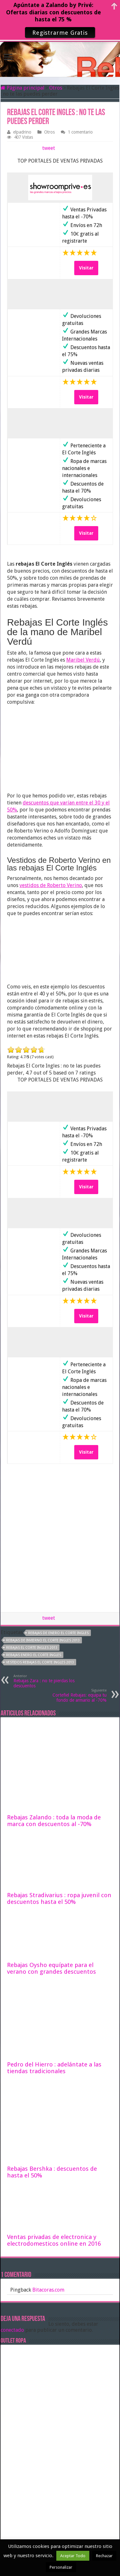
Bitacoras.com (48, 2290)
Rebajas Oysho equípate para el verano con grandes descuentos (51, 1968)
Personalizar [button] (61, 2567)
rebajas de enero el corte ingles (58, 1633)
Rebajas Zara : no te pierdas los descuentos (46, 1681)
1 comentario (80, 132)
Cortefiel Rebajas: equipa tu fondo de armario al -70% (74, 1695)
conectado (12, 2330)
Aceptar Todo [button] (72, 2555)
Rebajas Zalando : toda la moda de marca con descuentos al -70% (54, 1820)
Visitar (86, 267)
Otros (55, 88)
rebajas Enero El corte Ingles (33, 1655)
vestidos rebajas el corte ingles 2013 (40, 1662)
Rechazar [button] (104, 2555)
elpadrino (22, 132)
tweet (48, 148)
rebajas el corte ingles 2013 (31, 1648)
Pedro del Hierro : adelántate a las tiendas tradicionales (54, 2067)
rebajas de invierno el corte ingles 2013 (43, 1640)
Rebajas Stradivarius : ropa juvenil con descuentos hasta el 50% (59, 1898)
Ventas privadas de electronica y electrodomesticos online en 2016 (54, 2240)
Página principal (22, 88)
